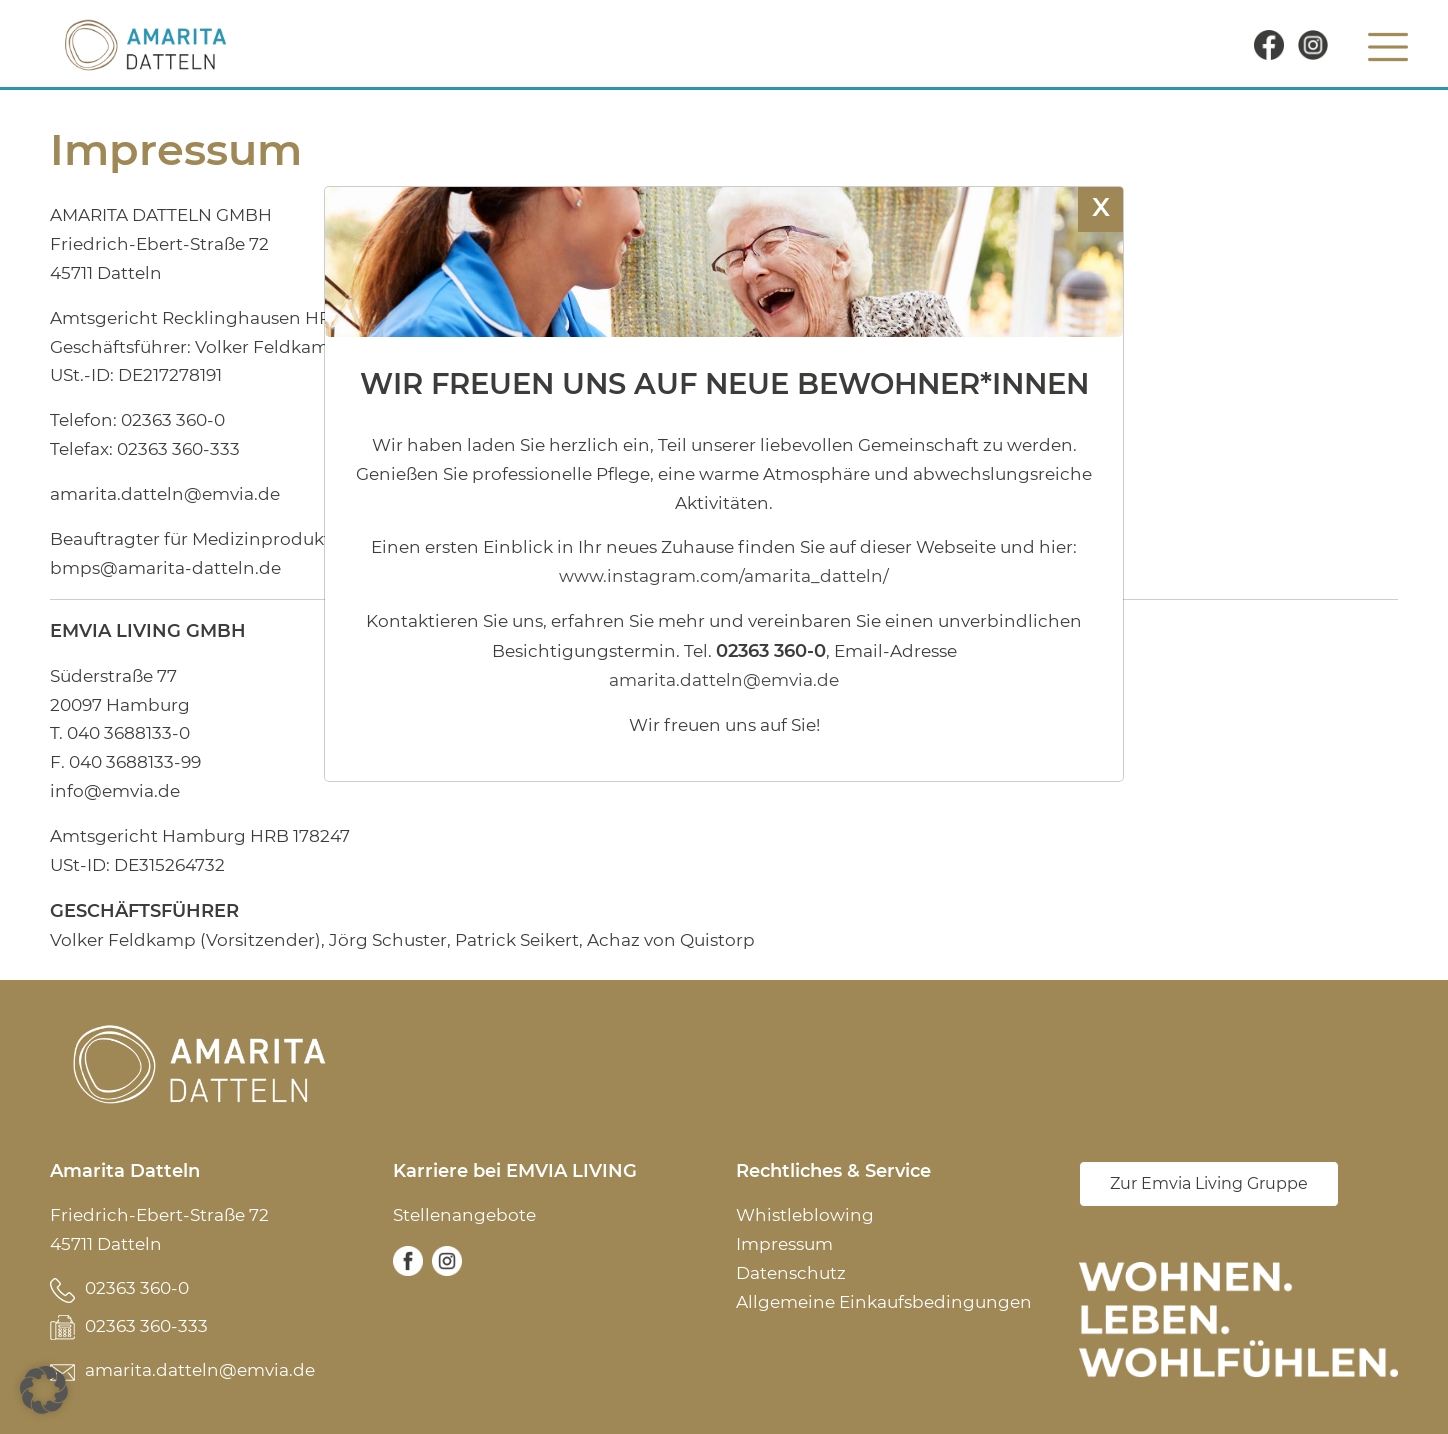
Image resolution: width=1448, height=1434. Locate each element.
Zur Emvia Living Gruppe (1209, 1183)
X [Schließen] (1101, 206)
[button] (44, 1390)
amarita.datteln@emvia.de (200, 1370)
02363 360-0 (137, 1288)
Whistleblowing (805, 1215)
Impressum (784, 1244)
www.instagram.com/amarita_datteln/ (724, 576)
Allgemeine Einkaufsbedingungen (884, 1302)
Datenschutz (791, 1273)
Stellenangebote (464, 1215)
